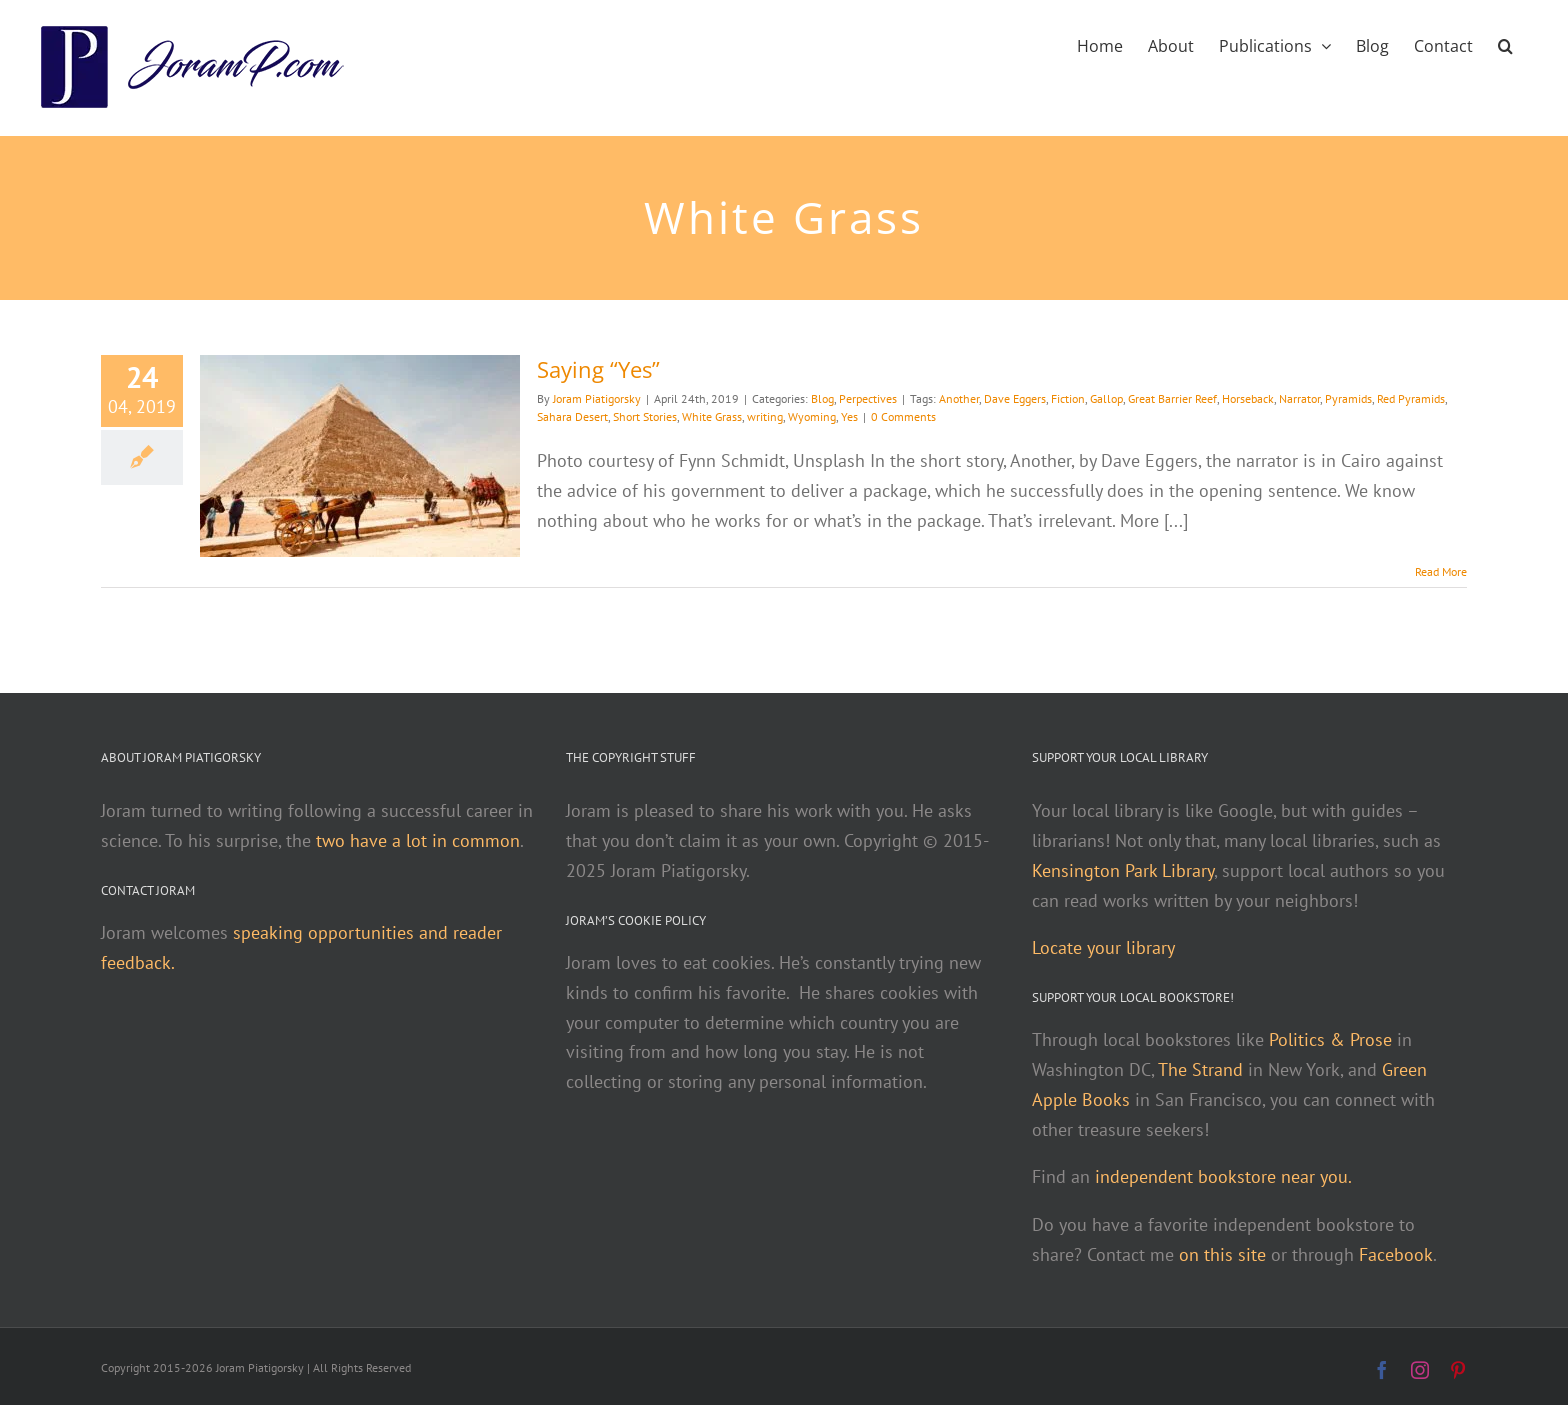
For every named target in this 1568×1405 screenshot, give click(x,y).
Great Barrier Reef (1172, 398)
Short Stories (645, 416)
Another (959, 398)
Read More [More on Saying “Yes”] (1441, 571)
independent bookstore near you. (1223, 1176)
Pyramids (1348, 398)
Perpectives (868, 398)
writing (765, 416)
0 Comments (903, 416)
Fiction (1068, 398)
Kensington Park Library (1123, 870)
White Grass (712, 416)
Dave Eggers (1015, 398)
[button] (1505, 44)
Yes (849, 416)
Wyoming (812, 416)
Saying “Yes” (598, 369)
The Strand (1200, 1069)
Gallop (1106, 398)
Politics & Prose (1330, 1039)
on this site (1222, 1254)
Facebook (1396, 1254)
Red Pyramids (1411, 398)
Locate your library (1103, 947)
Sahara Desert (572, 416)
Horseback (1248, 398)
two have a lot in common (418, 840)
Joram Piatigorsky (597, 398)
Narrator (1299, 398)
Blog (822, 398)
